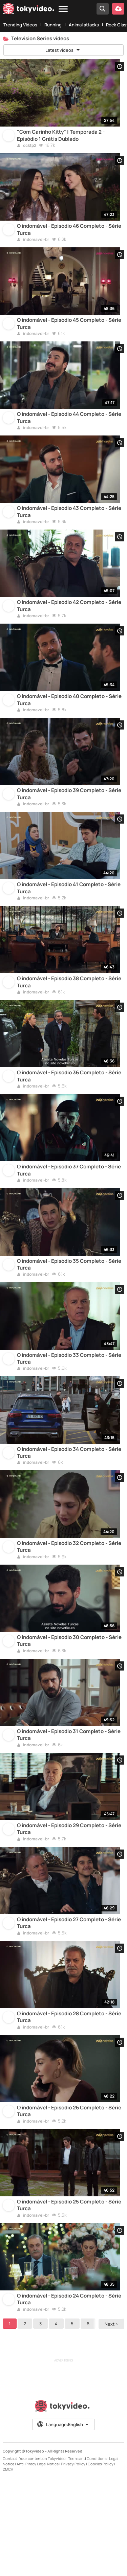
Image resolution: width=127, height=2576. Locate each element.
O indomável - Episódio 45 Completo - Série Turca (69, 335)
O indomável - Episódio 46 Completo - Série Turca (69, 237)
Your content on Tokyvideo (42, 2554)
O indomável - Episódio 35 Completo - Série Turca (69, 1316)
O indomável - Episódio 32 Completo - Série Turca (69, 1610)
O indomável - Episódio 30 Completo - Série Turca (69, 1708)
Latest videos (63, 50)
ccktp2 (26, 150)
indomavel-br (33, 248)
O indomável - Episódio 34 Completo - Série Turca (69, 1512)
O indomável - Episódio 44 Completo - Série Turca (69, 433)
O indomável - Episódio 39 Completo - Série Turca (69, 826)
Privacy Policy (73, 2559)
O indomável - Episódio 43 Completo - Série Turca (69, 531)
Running (53, 25)
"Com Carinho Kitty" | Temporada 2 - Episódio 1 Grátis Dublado (61, 139)
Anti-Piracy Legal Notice (38, 2559)
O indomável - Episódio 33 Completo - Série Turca (69, 1414)
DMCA (8, 2565)
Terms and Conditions (87, 2554)
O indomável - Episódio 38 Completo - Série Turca (69, 1022)
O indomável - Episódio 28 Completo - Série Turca (69, 2101)
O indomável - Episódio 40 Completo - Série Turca (69, 728)
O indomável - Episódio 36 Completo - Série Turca (69, 1120)
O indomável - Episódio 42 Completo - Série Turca (69, 629)
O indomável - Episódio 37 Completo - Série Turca (69, 1218)
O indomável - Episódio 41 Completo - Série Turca (69, 924)
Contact (10, 2554)
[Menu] (63, 9)
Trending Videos (20, 25)
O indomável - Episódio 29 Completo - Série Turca (69, 1904)
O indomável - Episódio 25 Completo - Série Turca (69, 2297)
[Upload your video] (118, 9)
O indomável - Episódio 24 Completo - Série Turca (69, 2395)
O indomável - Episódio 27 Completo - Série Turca (69, 2003)
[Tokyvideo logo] (28, 10)
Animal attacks (84, 25)
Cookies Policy (100, 2559)
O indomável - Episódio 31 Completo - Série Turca (69, 1806)
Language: (63, 2520)
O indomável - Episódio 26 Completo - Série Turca (69, 2199)
